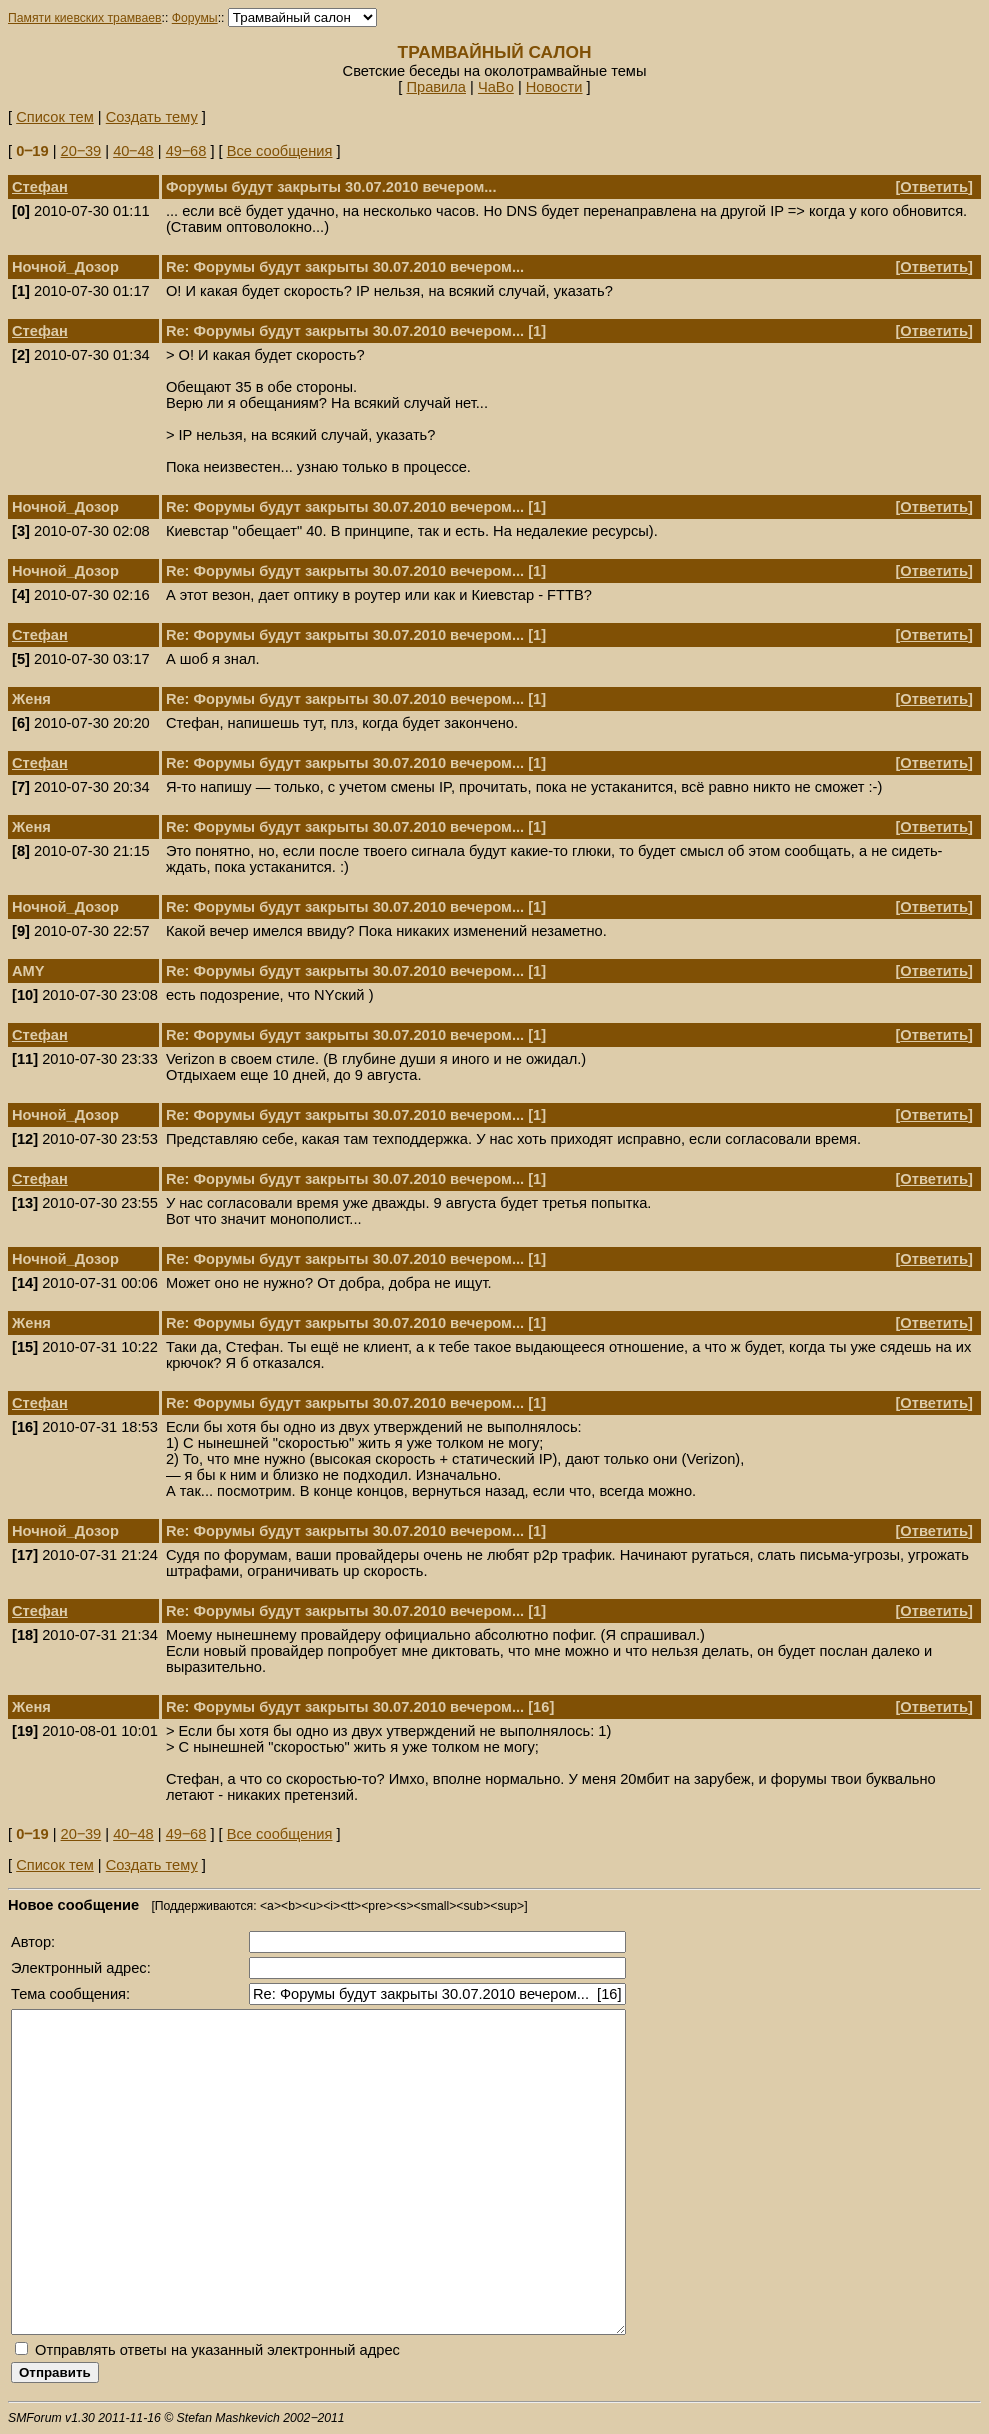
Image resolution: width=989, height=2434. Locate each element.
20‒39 (81, 151)
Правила (436, 87)
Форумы (195, 18)
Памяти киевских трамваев (85, 18)
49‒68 (186, 151)
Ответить (934, 187)
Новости (554, 87)
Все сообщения (280, 151)
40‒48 (133, 151)
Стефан (40, 187)
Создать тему (152, 117)
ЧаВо (496, 87)
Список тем (55, 117)
